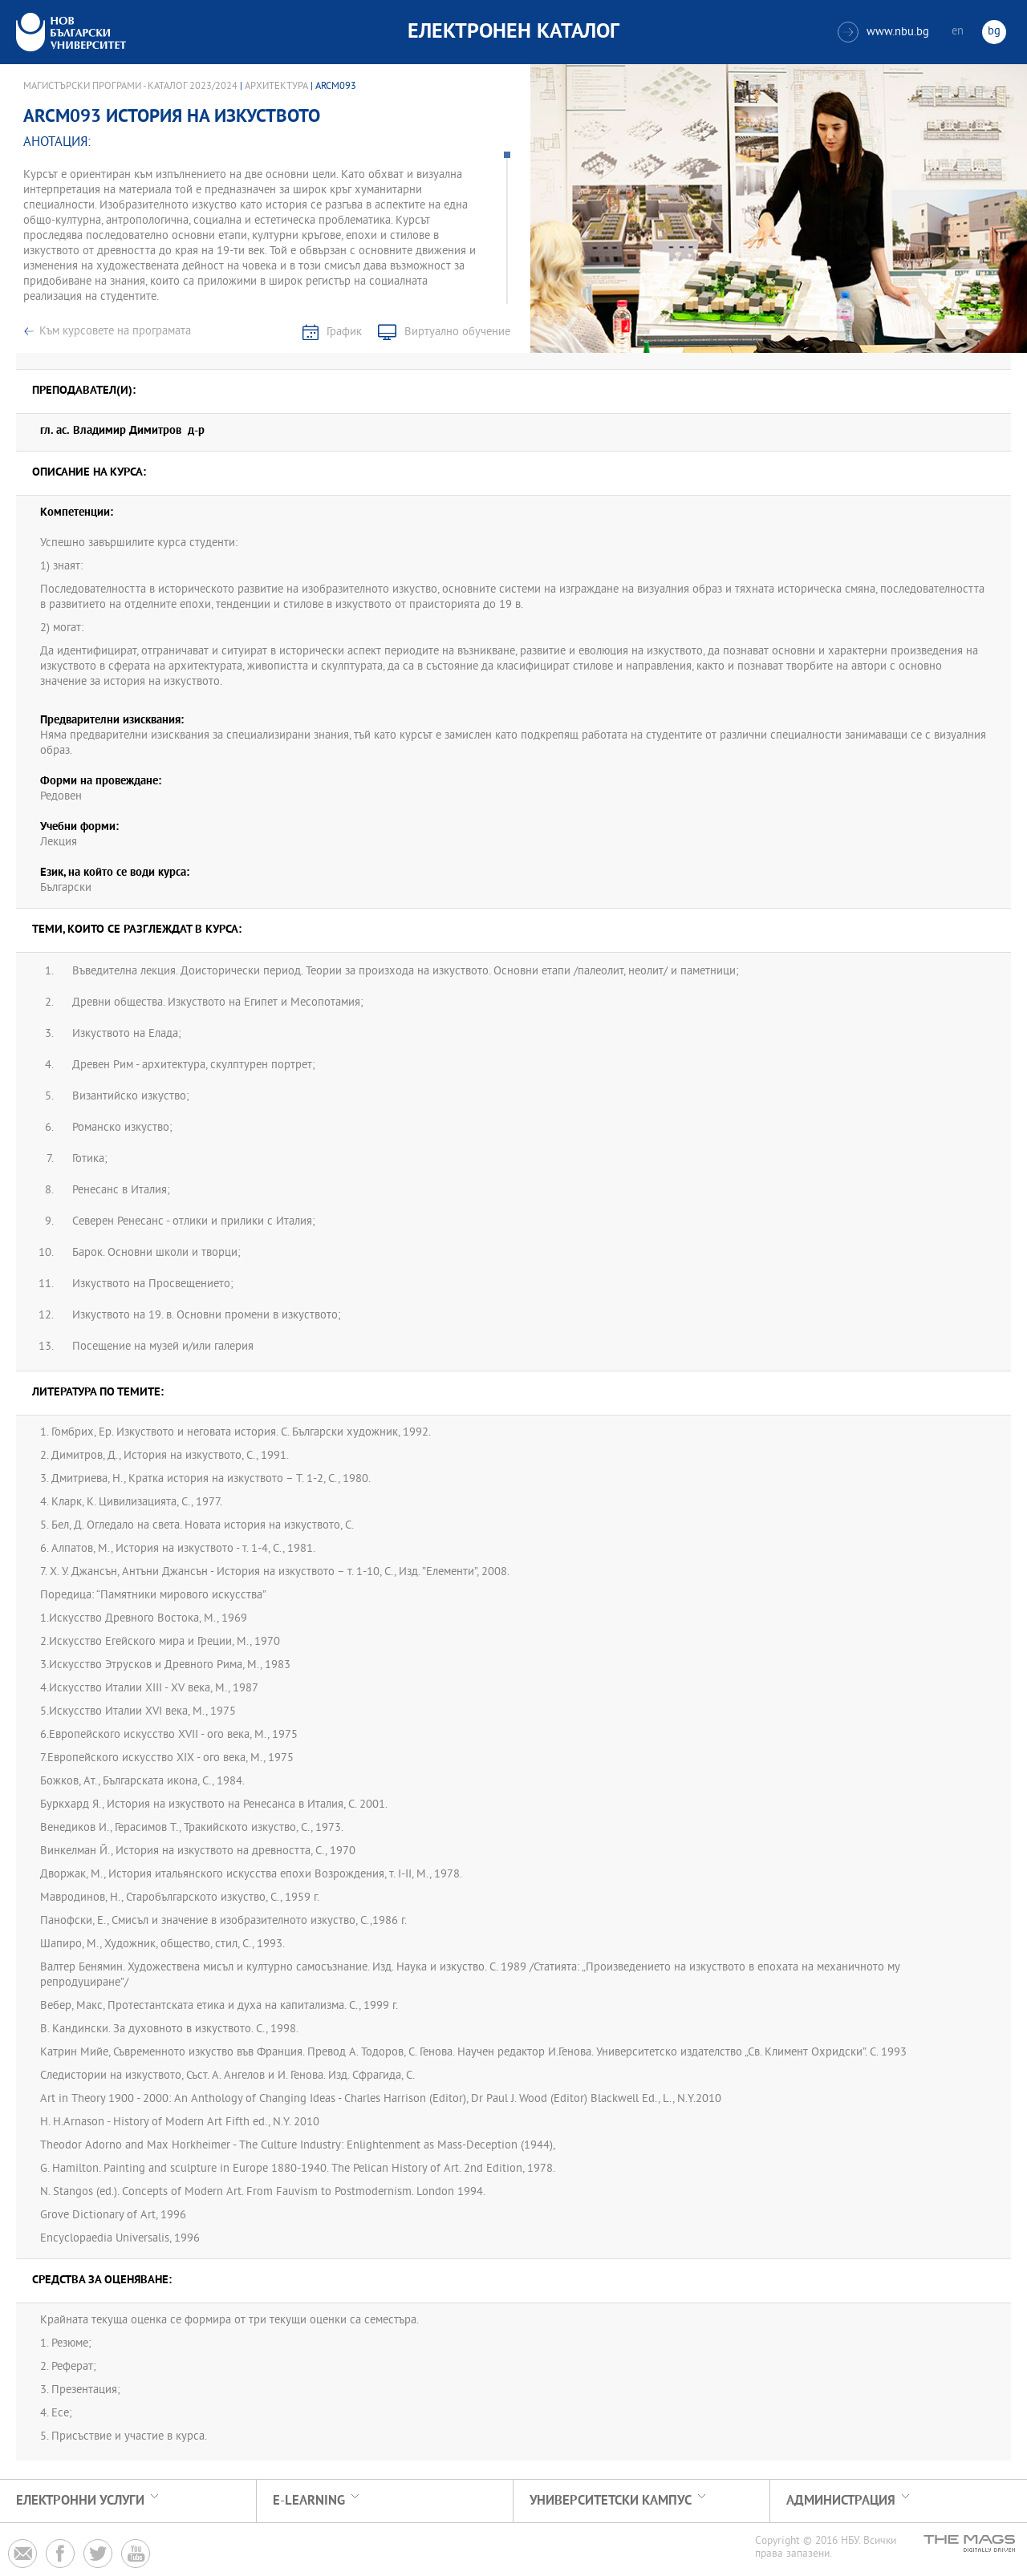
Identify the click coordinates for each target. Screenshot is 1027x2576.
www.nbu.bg (883, 32)
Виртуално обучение (457, 332)
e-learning (309, 2501)
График (344, 332)
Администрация (840, 2501)
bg (994, 31)
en (958, 31)
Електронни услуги (80, 2501)
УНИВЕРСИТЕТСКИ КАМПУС (611, 2501)
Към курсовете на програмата (115, 331)
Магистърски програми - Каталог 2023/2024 (130, 86)
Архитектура (276, 86)
